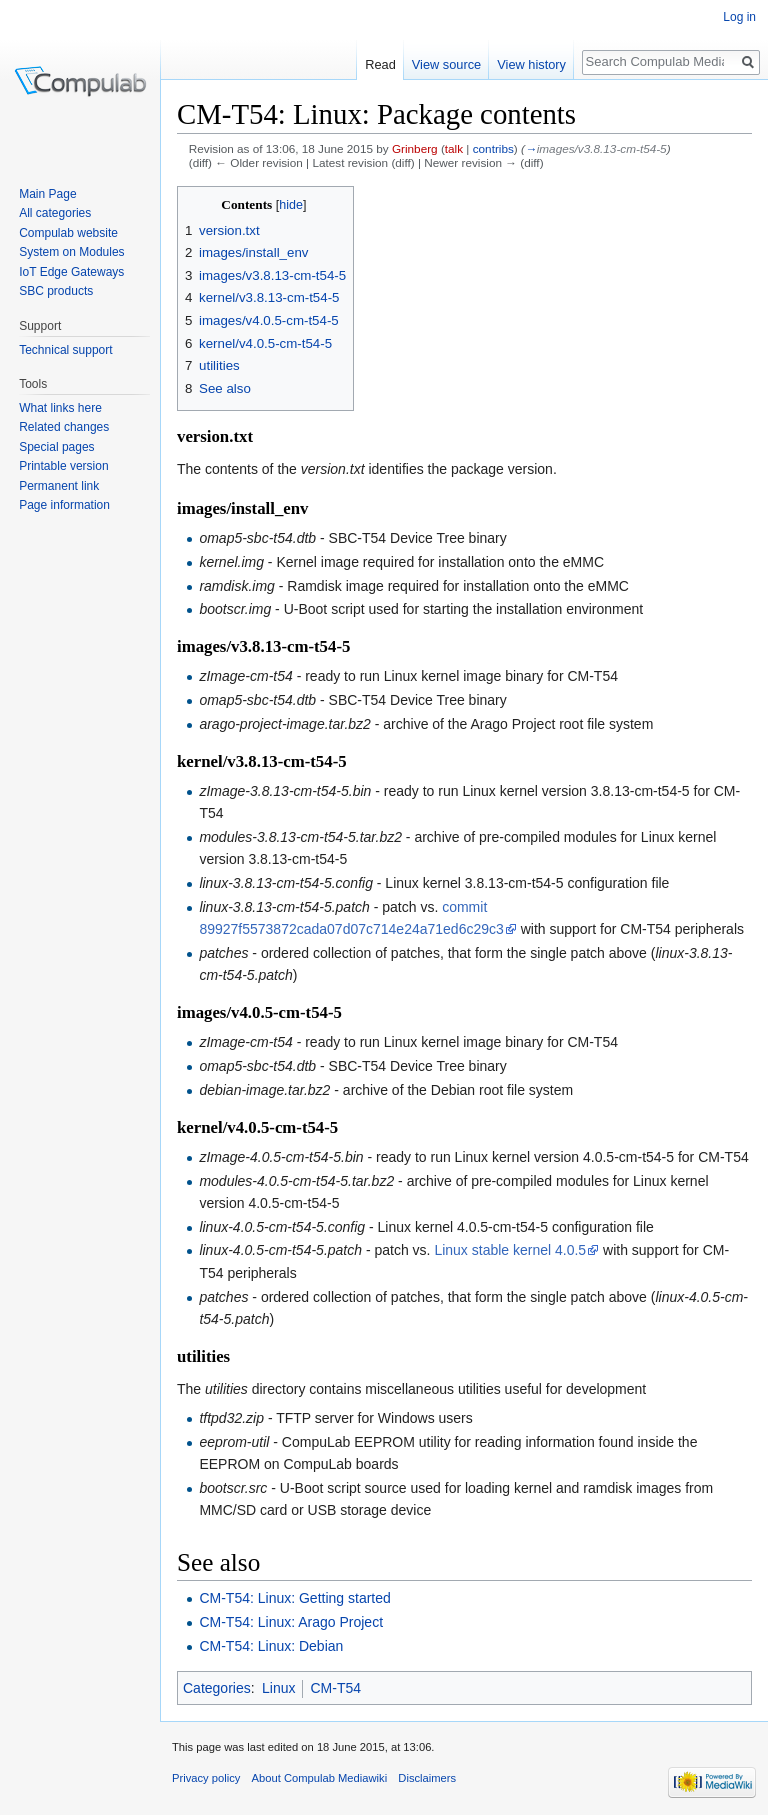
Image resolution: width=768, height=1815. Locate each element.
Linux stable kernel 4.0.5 (510, 1250)
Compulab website (68, 233)
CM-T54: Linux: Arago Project (291, 1622)
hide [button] (291, 205)
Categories (217, 1688)
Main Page (47, 194)
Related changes (64, 427)
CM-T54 (335, 1688)
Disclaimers (427, 1778)
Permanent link (59, 486)
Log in (739, 17)
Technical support (65, 350)
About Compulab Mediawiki (320, 1778)
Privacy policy (206, 1778)
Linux (278, 1688)
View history (531, 64)
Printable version (63, 466)
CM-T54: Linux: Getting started (294, 1598)
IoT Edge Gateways (71, 272)
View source (446, 64)
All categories (55, 213)
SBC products (56, 291)
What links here (60, 408)
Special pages (56, 447)
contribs (493, 148)
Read (380, 64)
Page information (64, 505)
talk (454, 148)
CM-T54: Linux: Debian (271, 1646)
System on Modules (71, 252)
